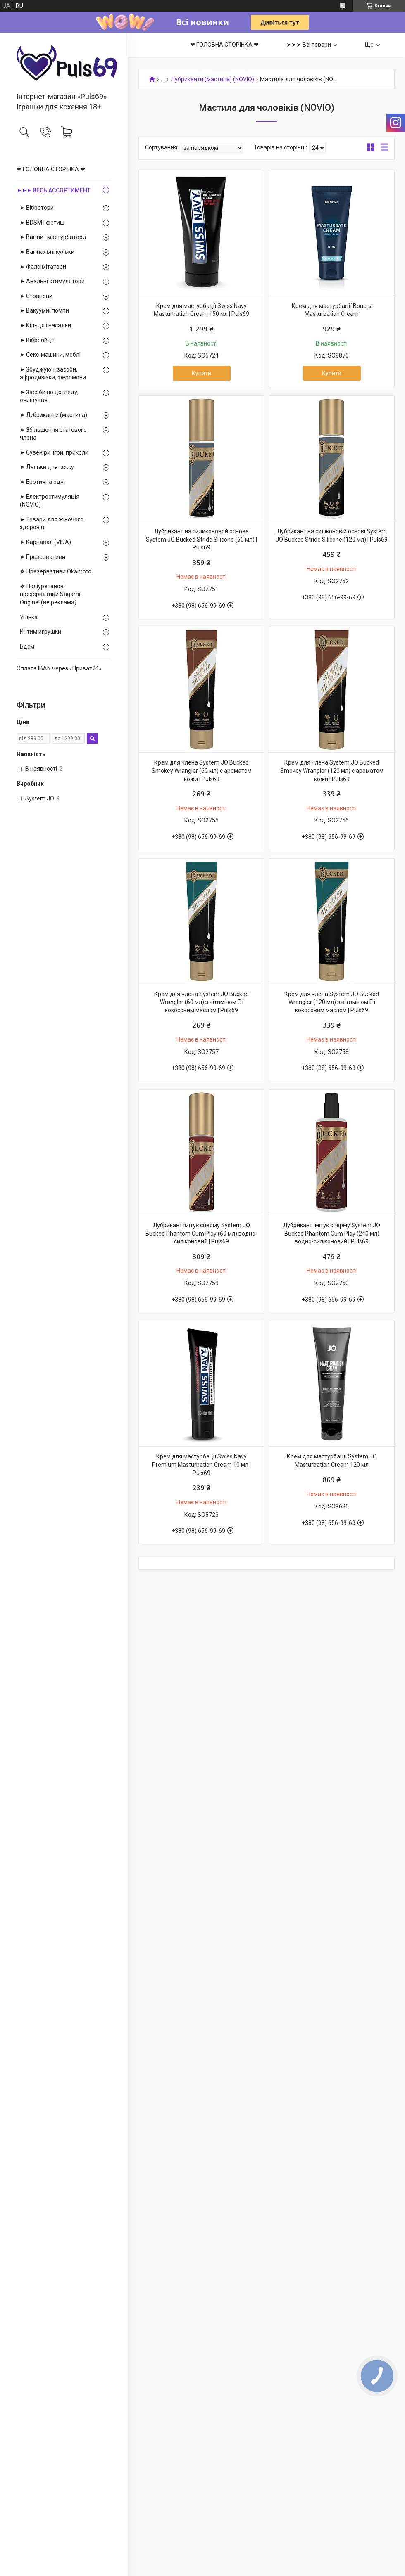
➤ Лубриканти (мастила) (53, 415)
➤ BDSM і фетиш (42, 222)
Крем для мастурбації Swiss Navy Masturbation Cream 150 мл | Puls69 (201, 310)
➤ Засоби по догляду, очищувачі (49, 396)
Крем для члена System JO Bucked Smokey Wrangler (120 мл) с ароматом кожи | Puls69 (332, 770)
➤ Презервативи (42, 557)
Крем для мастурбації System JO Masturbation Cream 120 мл (332, 1460)
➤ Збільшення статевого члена (53, 433)
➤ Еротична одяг (43, 481)
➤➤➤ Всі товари (308, 44)
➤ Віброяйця (37, 340)
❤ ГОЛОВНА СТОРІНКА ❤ (51, 169)
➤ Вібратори (37, 207)
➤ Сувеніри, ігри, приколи (54, 452)
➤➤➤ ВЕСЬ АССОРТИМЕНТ (54, 190)
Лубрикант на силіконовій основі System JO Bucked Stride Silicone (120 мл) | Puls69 (332, 535)
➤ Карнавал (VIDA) (45, 542)
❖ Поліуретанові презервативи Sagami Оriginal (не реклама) (50, 594)
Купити (201, 373)
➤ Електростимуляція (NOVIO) (49, 500)
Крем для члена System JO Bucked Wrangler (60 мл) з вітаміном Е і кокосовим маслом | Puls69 (201, 1002)
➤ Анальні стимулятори (52, 281)
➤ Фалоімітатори (43, 266)
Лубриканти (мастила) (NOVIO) (212, 79)
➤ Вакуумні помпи (44, 310)
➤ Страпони (36, 296)
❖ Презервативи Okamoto (55, 571)
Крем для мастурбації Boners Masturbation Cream (332, 310)
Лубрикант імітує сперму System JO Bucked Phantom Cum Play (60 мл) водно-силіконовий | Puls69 (201, 1233)
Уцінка (29, 617)
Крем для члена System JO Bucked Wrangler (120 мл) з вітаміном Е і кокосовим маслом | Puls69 (331, 1002)
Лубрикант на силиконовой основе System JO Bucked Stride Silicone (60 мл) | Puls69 (201, 539)
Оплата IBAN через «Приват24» (59, 668)
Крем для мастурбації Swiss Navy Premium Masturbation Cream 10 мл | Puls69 (201, 1464)
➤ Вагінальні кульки (47, 252)
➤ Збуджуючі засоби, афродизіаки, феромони (53, 373)
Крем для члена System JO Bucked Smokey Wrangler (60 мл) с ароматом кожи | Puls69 (202, 770)
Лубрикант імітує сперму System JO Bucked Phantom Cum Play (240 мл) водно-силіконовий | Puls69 (331, 1233)
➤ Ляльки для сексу (47, 467)
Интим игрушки (40, 631)
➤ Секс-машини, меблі (50, 354)
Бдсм (27, 646)
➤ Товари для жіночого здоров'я (51, 523)
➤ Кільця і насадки (45, 325)
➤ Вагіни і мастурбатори (53, 237)
